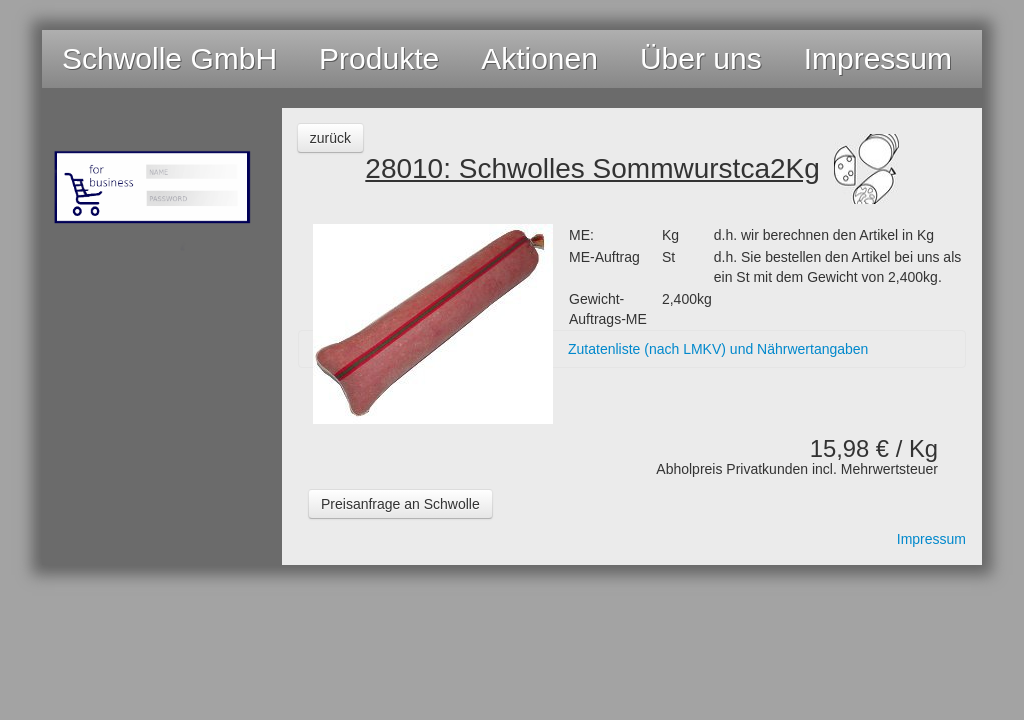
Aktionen (539, 58)
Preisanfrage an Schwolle (400, 504)
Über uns (701, 58)
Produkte (379, 58)
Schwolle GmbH (169, 58)
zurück (330, 138)
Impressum (878, 58)
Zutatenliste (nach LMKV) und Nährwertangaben (718, 349)
